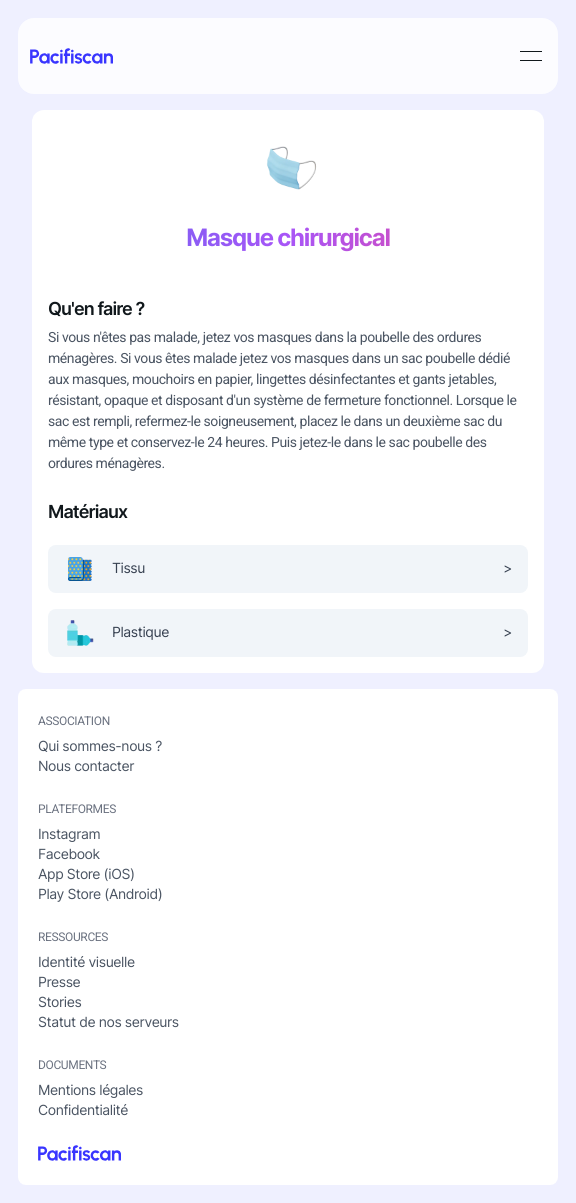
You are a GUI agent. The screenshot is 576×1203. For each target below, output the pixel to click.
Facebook (69, 854)
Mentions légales (90, 1090)
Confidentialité (83, 1110)
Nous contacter (86, 766)
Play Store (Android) (100, 894)
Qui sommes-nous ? (100, 746)
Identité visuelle (86, 962)
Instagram (69, 834)
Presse (59, 982)
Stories (59, 1002)
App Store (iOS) (86, 874)
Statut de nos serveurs (108, 1022)
